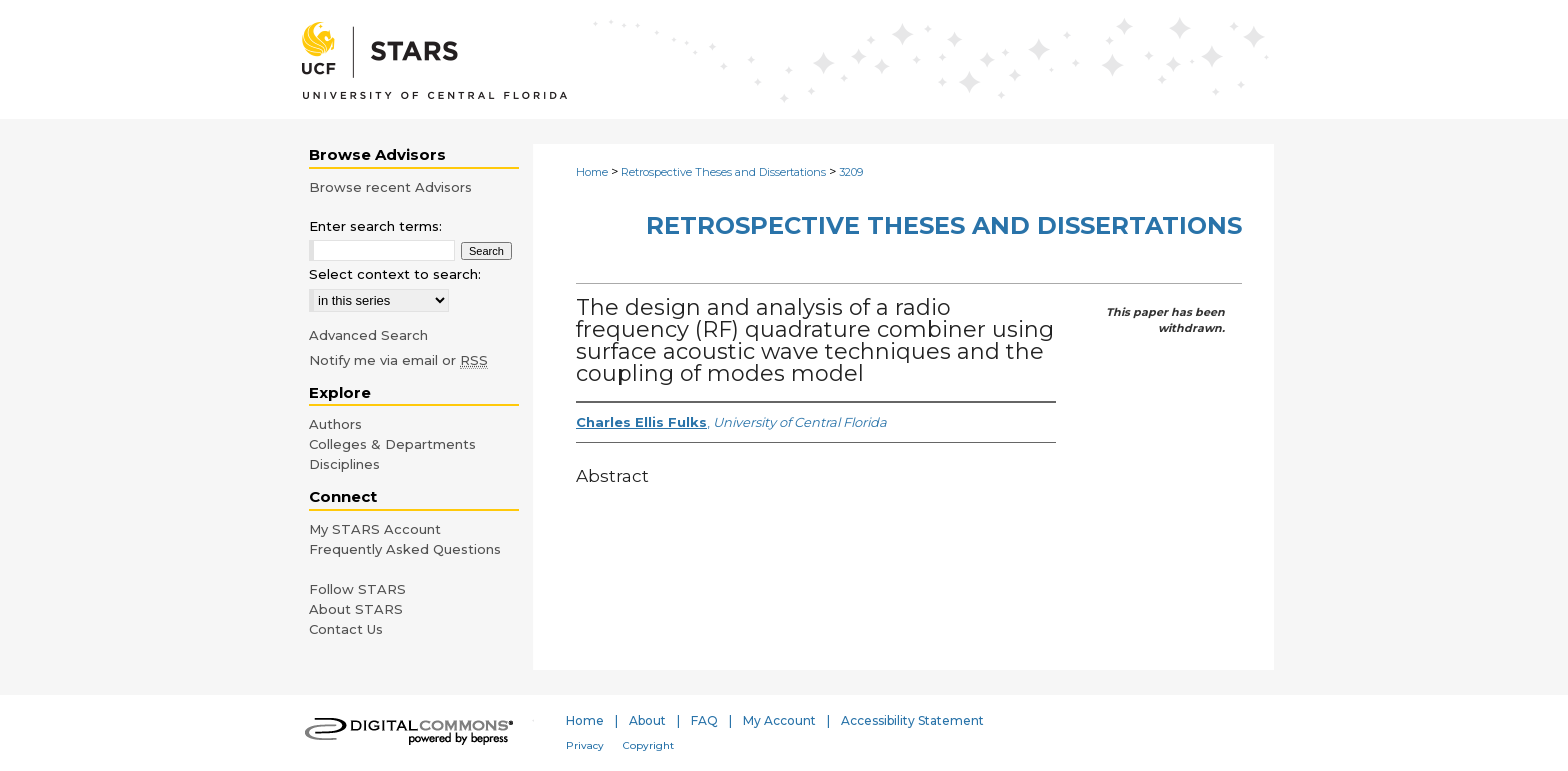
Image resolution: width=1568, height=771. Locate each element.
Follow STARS (357, 589)
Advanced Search (368, 335)
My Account (779, 720)
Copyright (648, 745)
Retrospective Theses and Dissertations (723, 172)
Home (592, 172)
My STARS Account (375, 529)
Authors (335, 424)
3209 (851, 172)
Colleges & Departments (392, 444)
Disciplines (344, 464)
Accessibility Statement (912, 720)
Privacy (585, 745)
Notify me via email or (398, 360)
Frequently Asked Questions (405, 549)
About (647, 720)
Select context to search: (395, 274)
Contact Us (346, 629)
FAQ (704, 720)
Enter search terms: (375, 226)
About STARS (356, 609)
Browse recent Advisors (390, 187)
